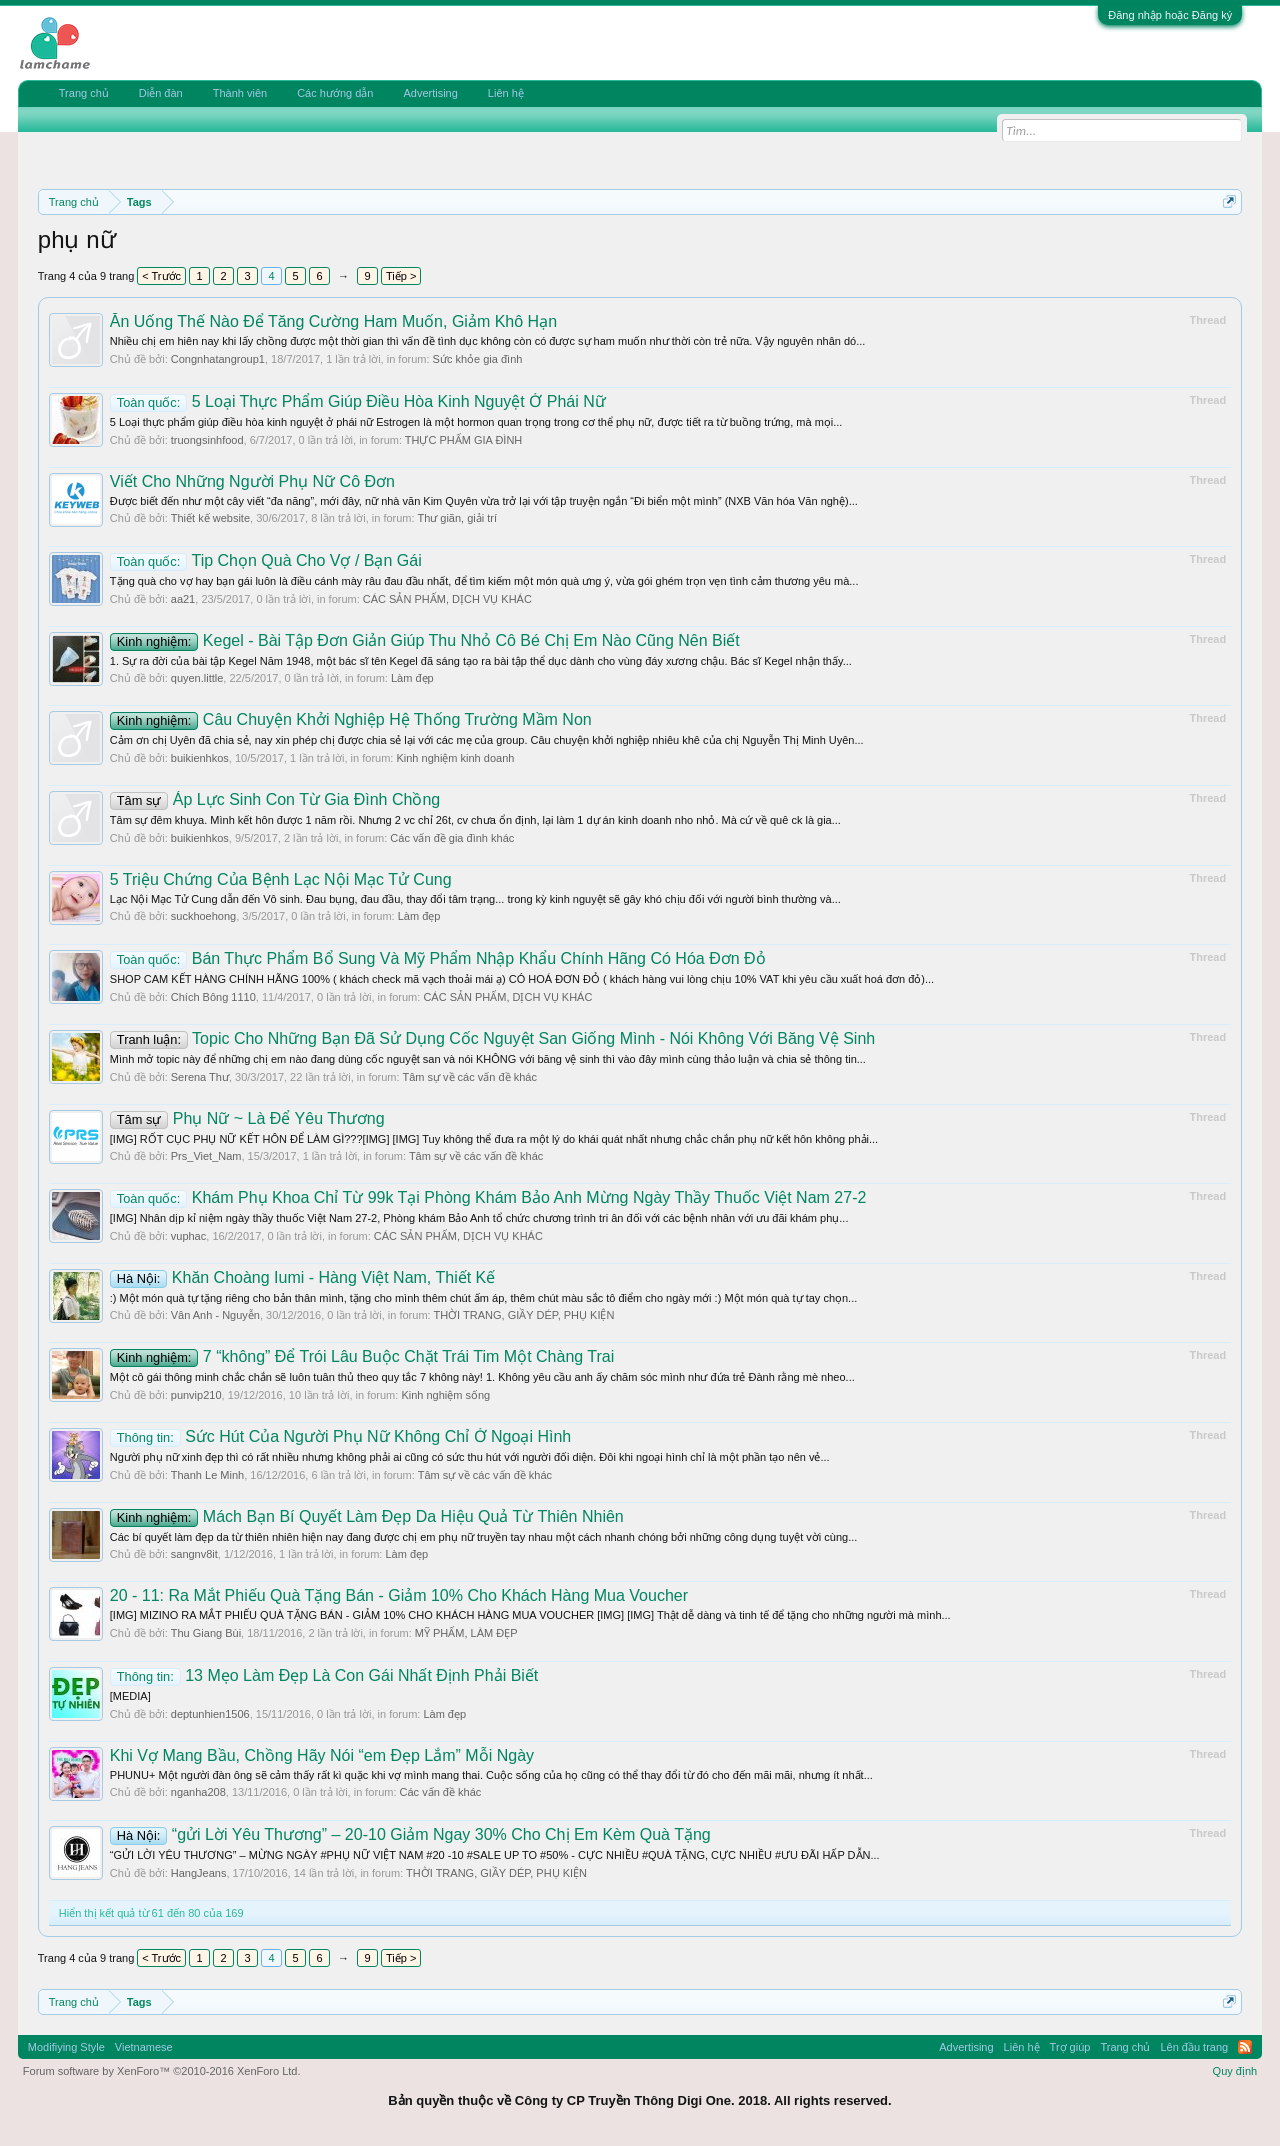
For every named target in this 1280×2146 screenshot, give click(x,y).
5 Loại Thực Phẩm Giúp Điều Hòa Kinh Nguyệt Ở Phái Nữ (358, 401)
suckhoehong (203, 916)
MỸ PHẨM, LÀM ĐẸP (466, 1633)
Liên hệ (506, 93)
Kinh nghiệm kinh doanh (455, 758)
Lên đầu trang (1194, 2047)
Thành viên (240, 93)
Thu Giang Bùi (206, 1633)
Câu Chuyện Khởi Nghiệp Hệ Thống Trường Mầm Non (351, 719)
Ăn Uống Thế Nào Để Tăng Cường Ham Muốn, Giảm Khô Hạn (333, 321)
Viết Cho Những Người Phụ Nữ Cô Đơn (252, 481)
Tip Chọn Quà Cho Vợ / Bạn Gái (266, 560)
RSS (1245, 2047)
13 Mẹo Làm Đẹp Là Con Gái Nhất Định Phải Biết (324, 1675)
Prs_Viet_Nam (206, 1156)
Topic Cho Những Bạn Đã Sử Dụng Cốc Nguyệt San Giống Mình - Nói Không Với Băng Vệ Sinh (492, 1038)
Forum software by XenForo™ (162, 2071)
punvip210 (196, 1395)
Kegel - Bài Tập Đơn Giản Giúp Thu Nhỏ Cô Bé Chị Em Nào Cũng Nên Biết (425, 640)
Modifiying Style (66, 2047)
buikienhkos (200, 758)
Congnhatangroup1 (218, 359)
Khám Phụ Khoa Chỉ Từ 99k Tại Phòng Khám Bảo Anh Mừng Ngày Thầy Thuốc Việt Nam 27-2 (488, 1197)
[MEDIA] (130, 1696)
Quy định (1235, 2071)
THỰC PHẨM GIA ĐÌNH (463, 440)
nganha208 (198, 1792)
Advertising (430, 93)
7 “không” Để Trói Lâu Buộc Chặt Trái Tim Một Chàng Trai (362, 1356)
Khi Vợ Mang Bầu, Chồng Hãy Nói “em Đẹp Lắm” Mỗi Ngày (322, 1755)
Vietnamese (144, 2047)
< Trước (161, 276)
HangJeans (199, 1873)
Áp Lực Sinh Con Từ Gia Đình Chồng (275, 799)
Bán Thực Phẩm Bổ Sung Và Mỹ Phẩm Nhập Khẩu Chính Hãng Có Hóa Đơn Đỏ (438, 958)
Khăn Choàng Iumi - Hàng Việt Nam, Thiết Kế (302, 1277)
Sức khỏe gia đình (478, 359)
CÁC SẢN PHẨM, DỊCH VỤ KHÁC (447, 599)
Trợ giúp (1070, 2047)
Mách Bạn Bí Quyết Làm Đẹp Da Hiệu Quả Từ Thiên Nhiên (367, 1516)
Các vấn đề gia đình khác (452, 838)
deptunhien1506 (210, 1714)
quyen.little (197, 678)
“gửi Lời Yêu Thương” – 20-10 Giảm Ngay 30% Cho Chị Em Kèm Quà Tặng (410, 1834)
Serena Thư (200, 1077)
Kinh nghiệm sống (445, 1395)
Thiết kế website (210, 518)
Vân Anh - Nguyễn (215, 1315)
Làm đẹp (412, 678)
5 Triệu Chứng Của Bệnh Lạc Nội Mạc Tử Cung (281, 879)
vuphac (188, 1236)
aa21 (183, 599)
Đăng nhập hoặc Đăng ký (1170, 15)
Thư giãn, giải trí (457, 518)
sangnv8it (194, 1554)
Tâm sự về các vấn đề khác (469, 1077)
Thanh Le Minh (207, 1475)
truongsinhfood (207, 440)
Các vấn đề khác (441, 1792)
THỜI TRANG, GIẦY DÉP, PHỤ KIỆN (523, 1315)
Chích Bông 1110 (213, 997)
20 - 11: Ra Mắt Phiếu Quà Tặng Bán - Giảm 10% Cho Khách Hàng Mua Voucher (399, 1595)
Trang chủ (84, 93)
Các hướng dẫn (335, 93)
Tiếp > (401, 276)
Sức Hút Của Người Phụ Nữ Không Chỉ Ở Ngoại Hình (340, 1436)
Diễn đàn (161, 93)
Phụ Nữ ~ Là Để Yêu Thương (247, 1118)
